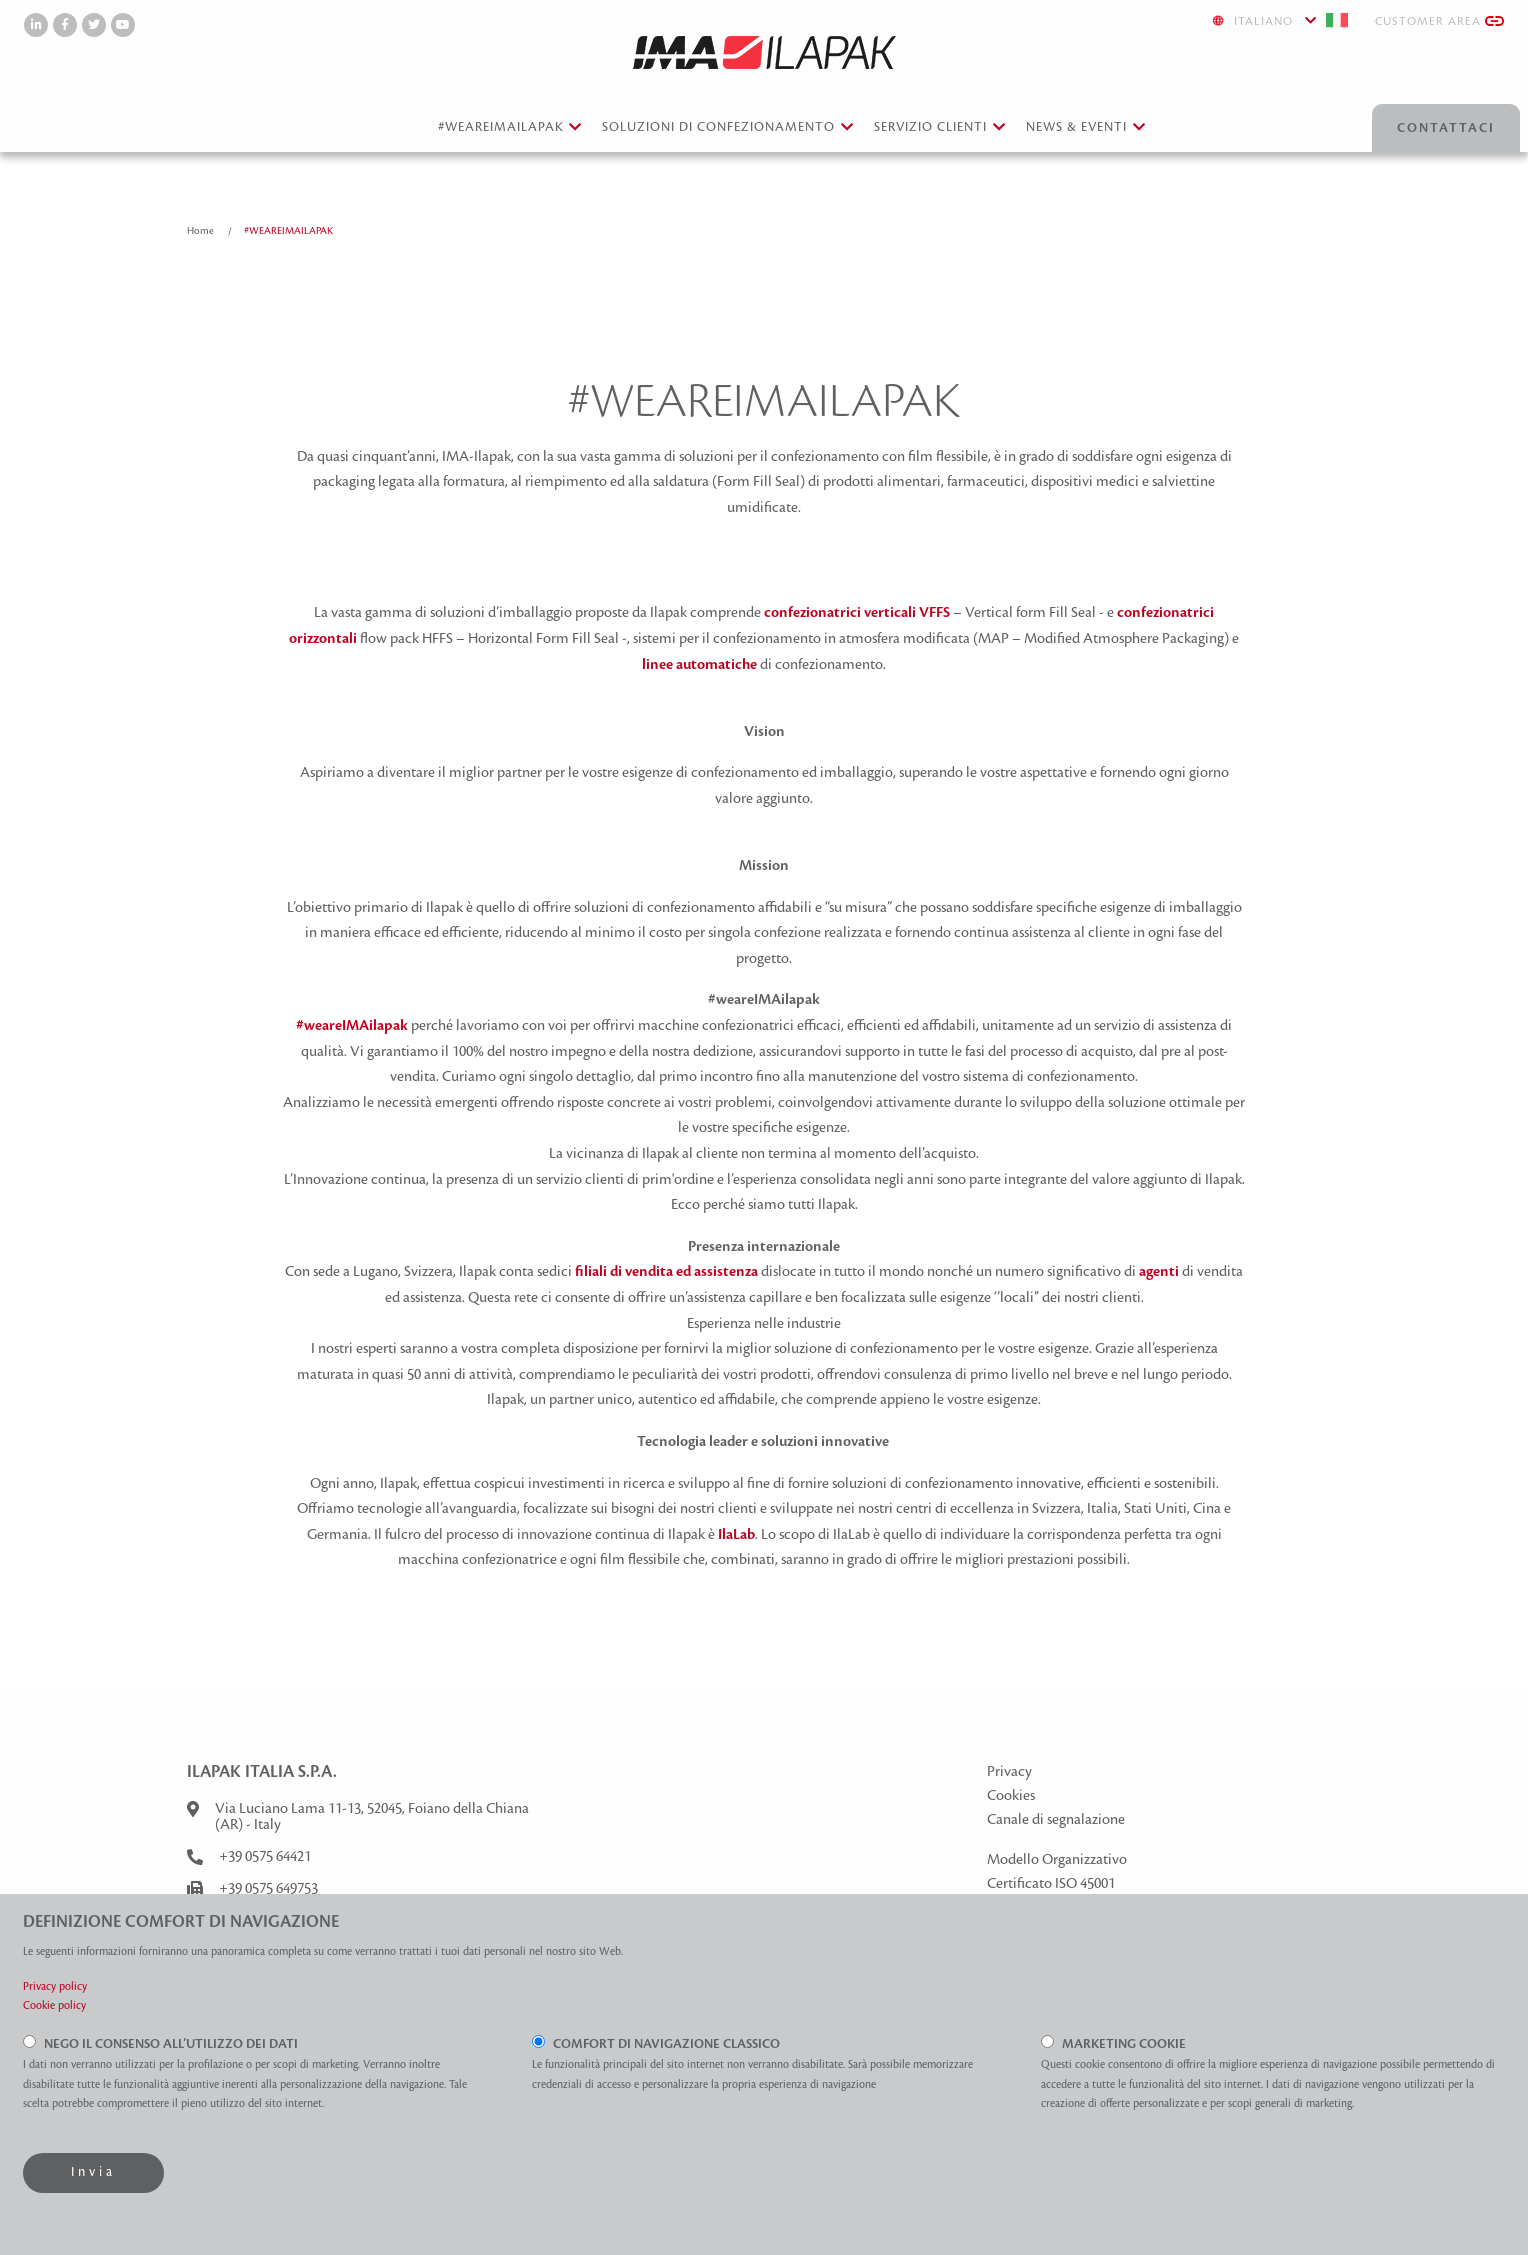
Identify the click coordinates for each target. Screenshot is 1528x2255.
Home (201, 230)
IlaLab (736, 1535)
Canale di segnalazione (1056, 1820)
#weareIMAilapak (352, 1026)
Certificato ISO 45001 (1051, 1884)
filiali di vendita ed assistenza (666, 1272)
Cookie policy (54, 2006)
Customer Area (1439, 21)
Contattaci (1446, 128)
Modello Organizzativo (1057, 1860)
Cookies (1011, 1796)
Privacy (1009, 1772)
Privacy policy (55, 1987)
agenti (1159, 1272)
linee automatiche (699, 665)
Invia (93, 2172)
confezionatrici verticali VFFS (857, 613)
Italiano (1281, 20)
